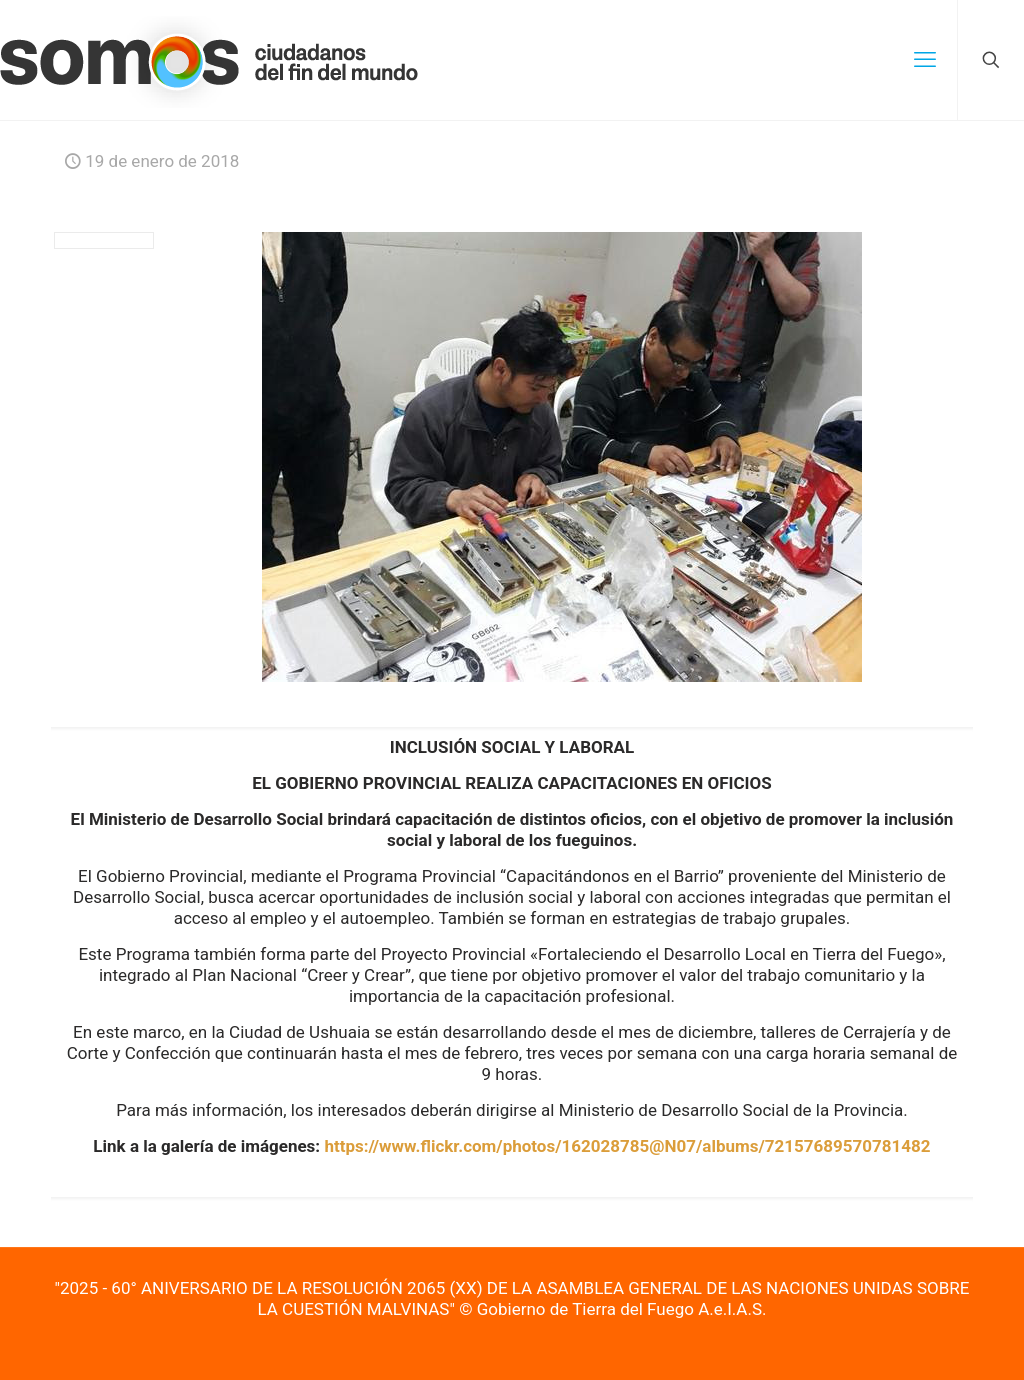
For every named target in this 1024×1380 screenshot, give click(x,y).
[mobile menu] (925, 60)
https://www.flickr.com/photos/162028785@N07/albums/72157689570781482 (627, 1146)
